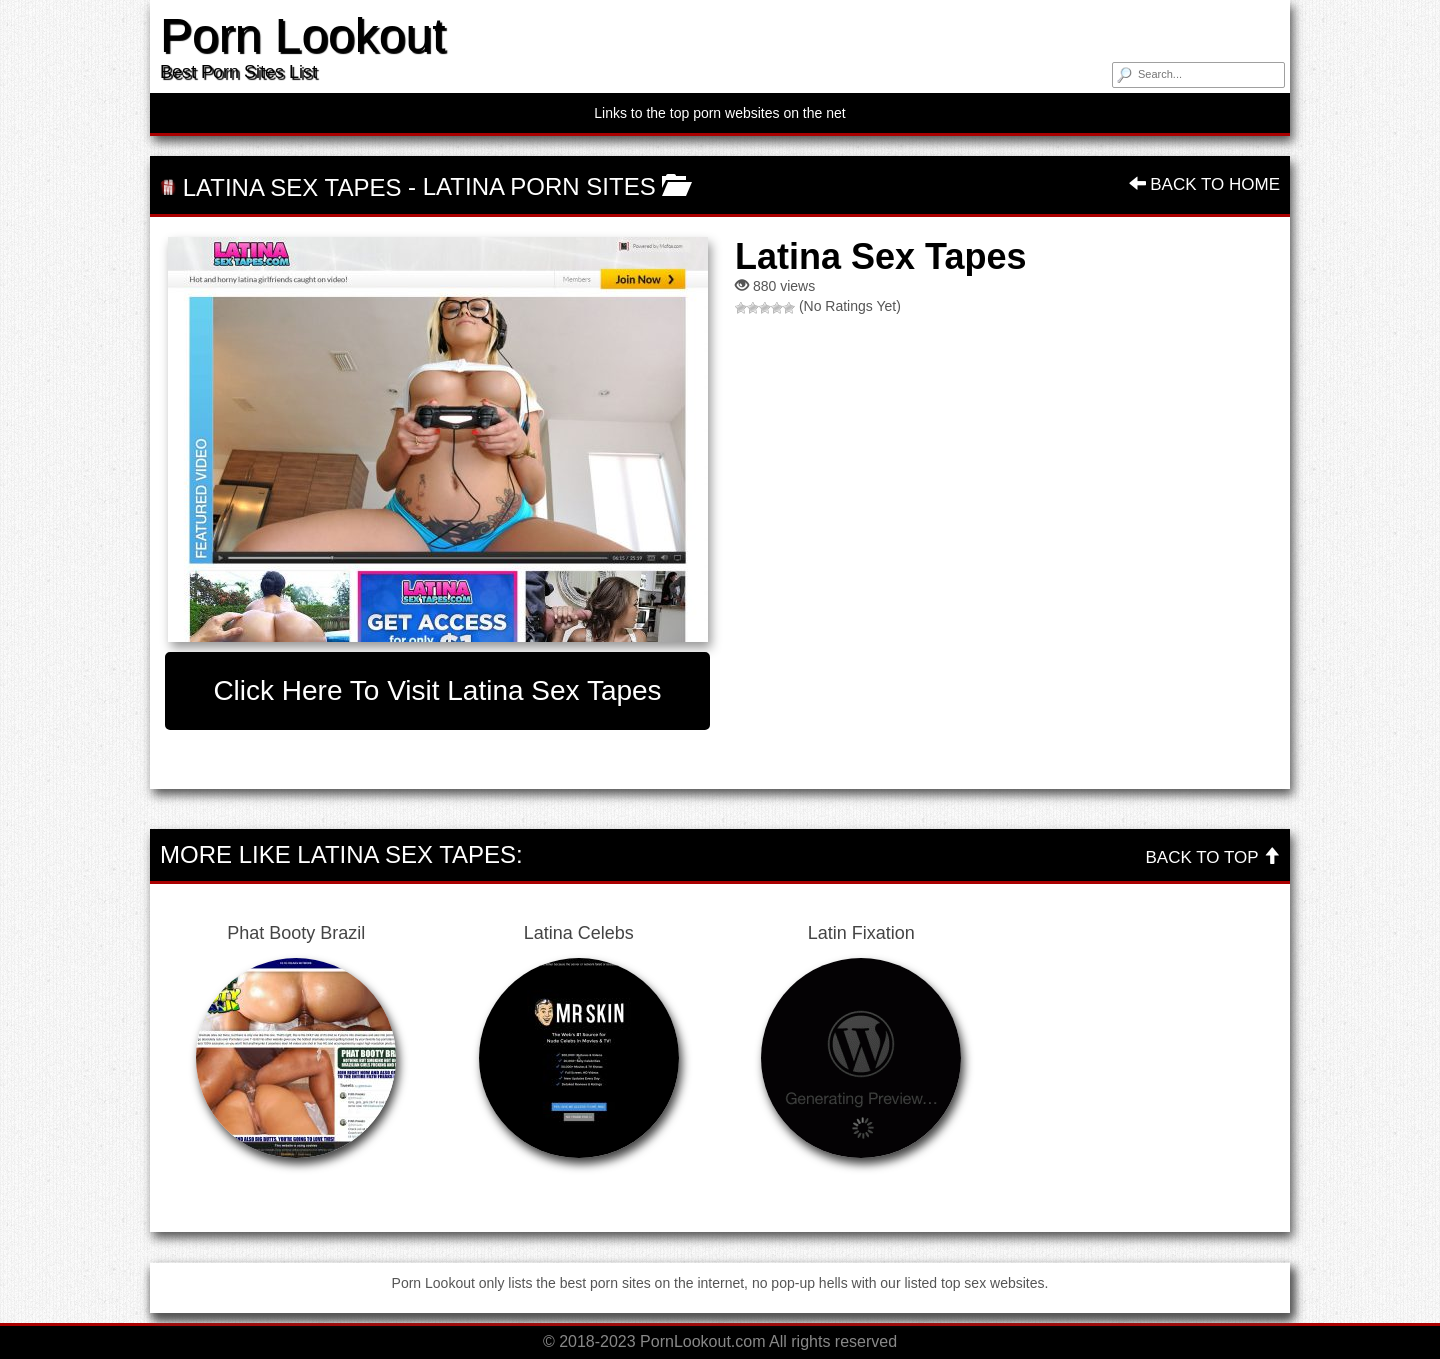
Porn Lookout (303, 35)
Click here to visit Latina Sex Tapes (437, 690)
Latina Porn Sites (539, 186)
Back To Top (1213, 857)
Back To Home (1204, 184)
